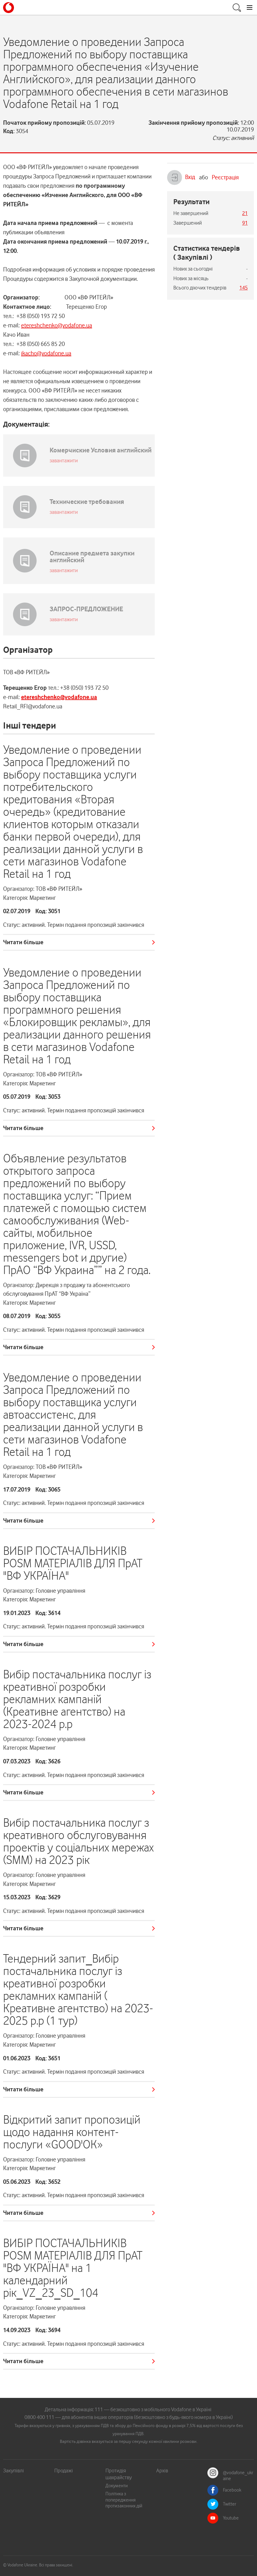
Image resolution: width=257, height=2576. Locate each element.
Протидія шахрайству (118, 2473)
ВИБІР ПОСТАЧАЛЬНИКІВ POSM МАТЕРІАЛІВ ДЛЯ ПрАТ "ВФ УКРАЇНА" (72, 1563)
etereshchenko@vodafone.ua (56, 325)
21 (245, 213)
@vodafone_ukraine (238, 2475)
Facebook (232, 2490)
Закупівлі (13, 2470)
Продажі (63, 2470)
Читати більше (23, 942)
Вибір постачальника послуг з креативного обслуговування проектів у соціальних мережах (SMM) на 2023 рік (78, 1841)
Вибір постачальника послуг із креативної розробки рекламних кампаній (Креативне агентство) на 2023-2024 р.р (77, 1699)
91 (245, 223)
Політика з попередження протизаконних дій (123, 2499)
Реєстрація (225, 177)
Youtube (231, 2518)
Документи (116, 2485)
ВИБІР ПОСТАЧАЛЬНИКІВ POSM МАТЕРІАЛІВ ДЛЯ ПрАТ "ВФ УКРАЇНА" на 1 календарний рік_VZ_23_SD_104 (72, 2268)
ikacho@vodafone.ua (46, 353)
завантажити (64, 460)
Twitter (229, 2504)
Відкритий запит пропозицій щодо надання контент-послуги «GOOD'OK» (71, 2132)
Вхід (181, 177)
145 (243, 288)
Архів (162, 2470)
